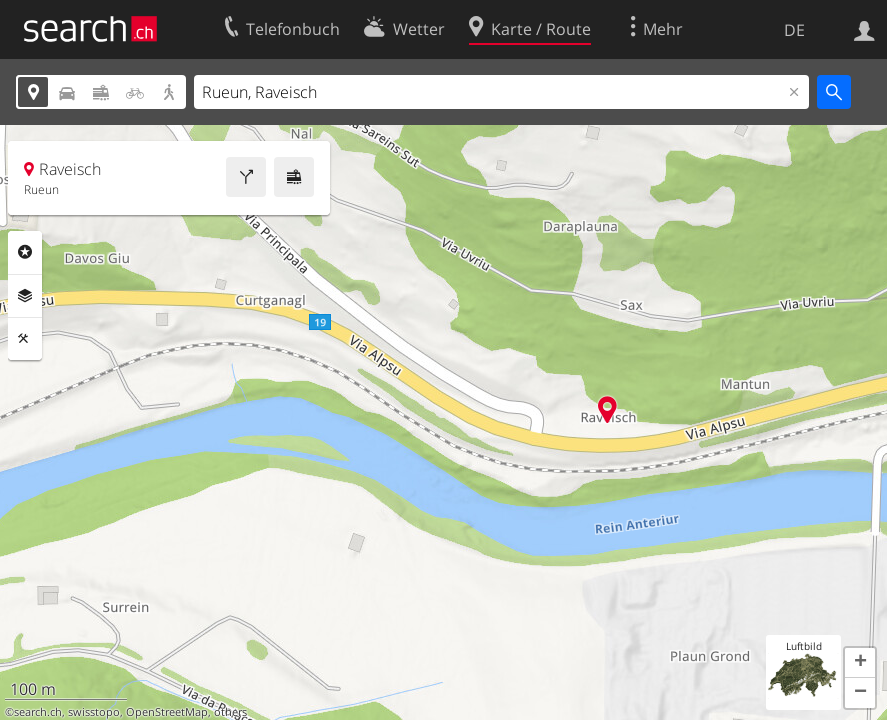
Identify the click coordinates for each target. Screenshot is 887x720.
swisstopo (94, 712)
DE (794, 30)
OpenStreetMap (167, 712)
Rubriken (25, 252)
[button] (860, 663)
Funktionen (25, 339)
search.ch (38, 712)
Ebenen (25, 296)
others (230, 712)
